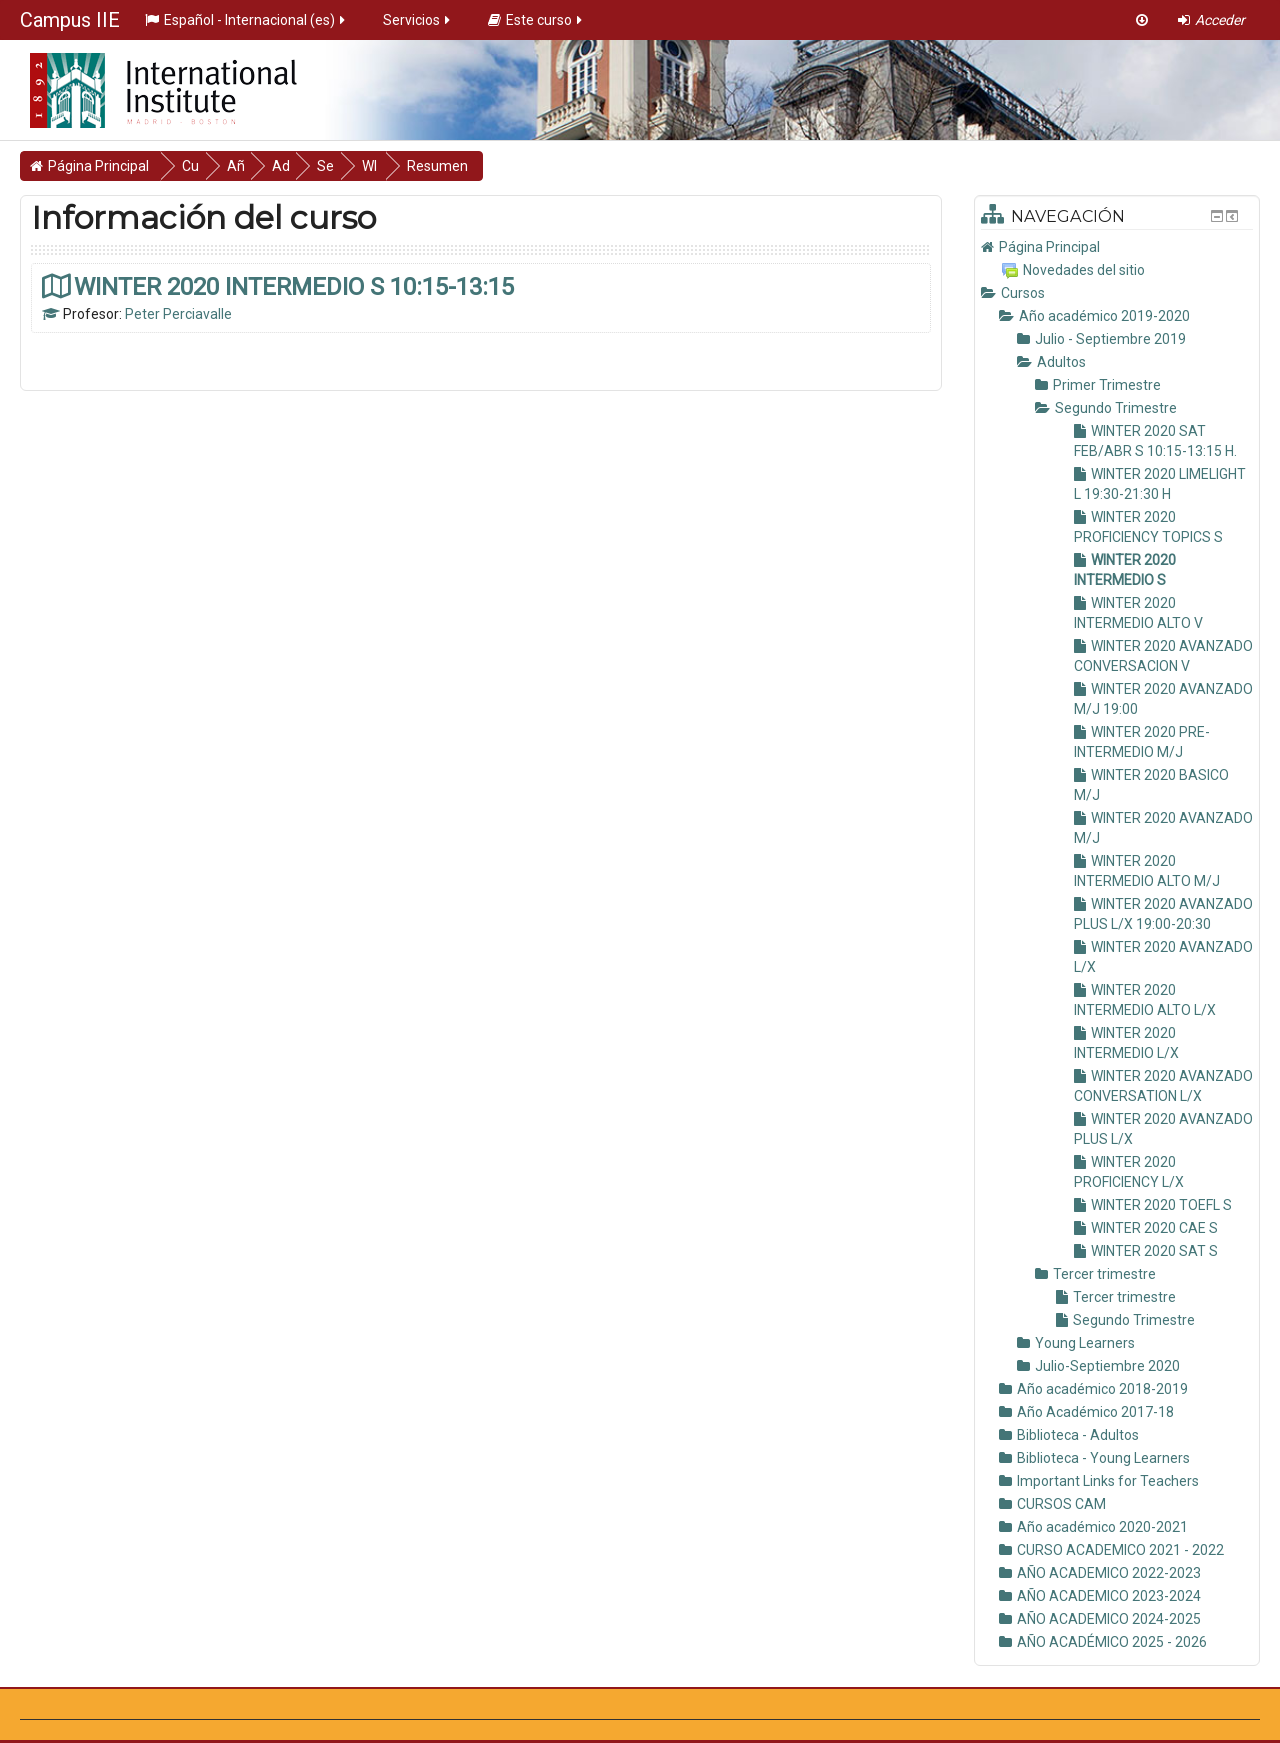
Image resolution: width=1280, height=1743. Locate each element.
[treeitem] (1117, 247)
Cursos (1023, 293)
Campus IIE (70, 20)
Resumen (499, 166)
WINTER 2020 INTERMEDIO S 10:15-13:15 (294, 286)
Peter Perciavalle (178, 314)
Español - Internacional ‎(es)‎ (246, 20)
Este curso (536, 20)
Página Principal (1049, 247)
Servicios (418, 20)
